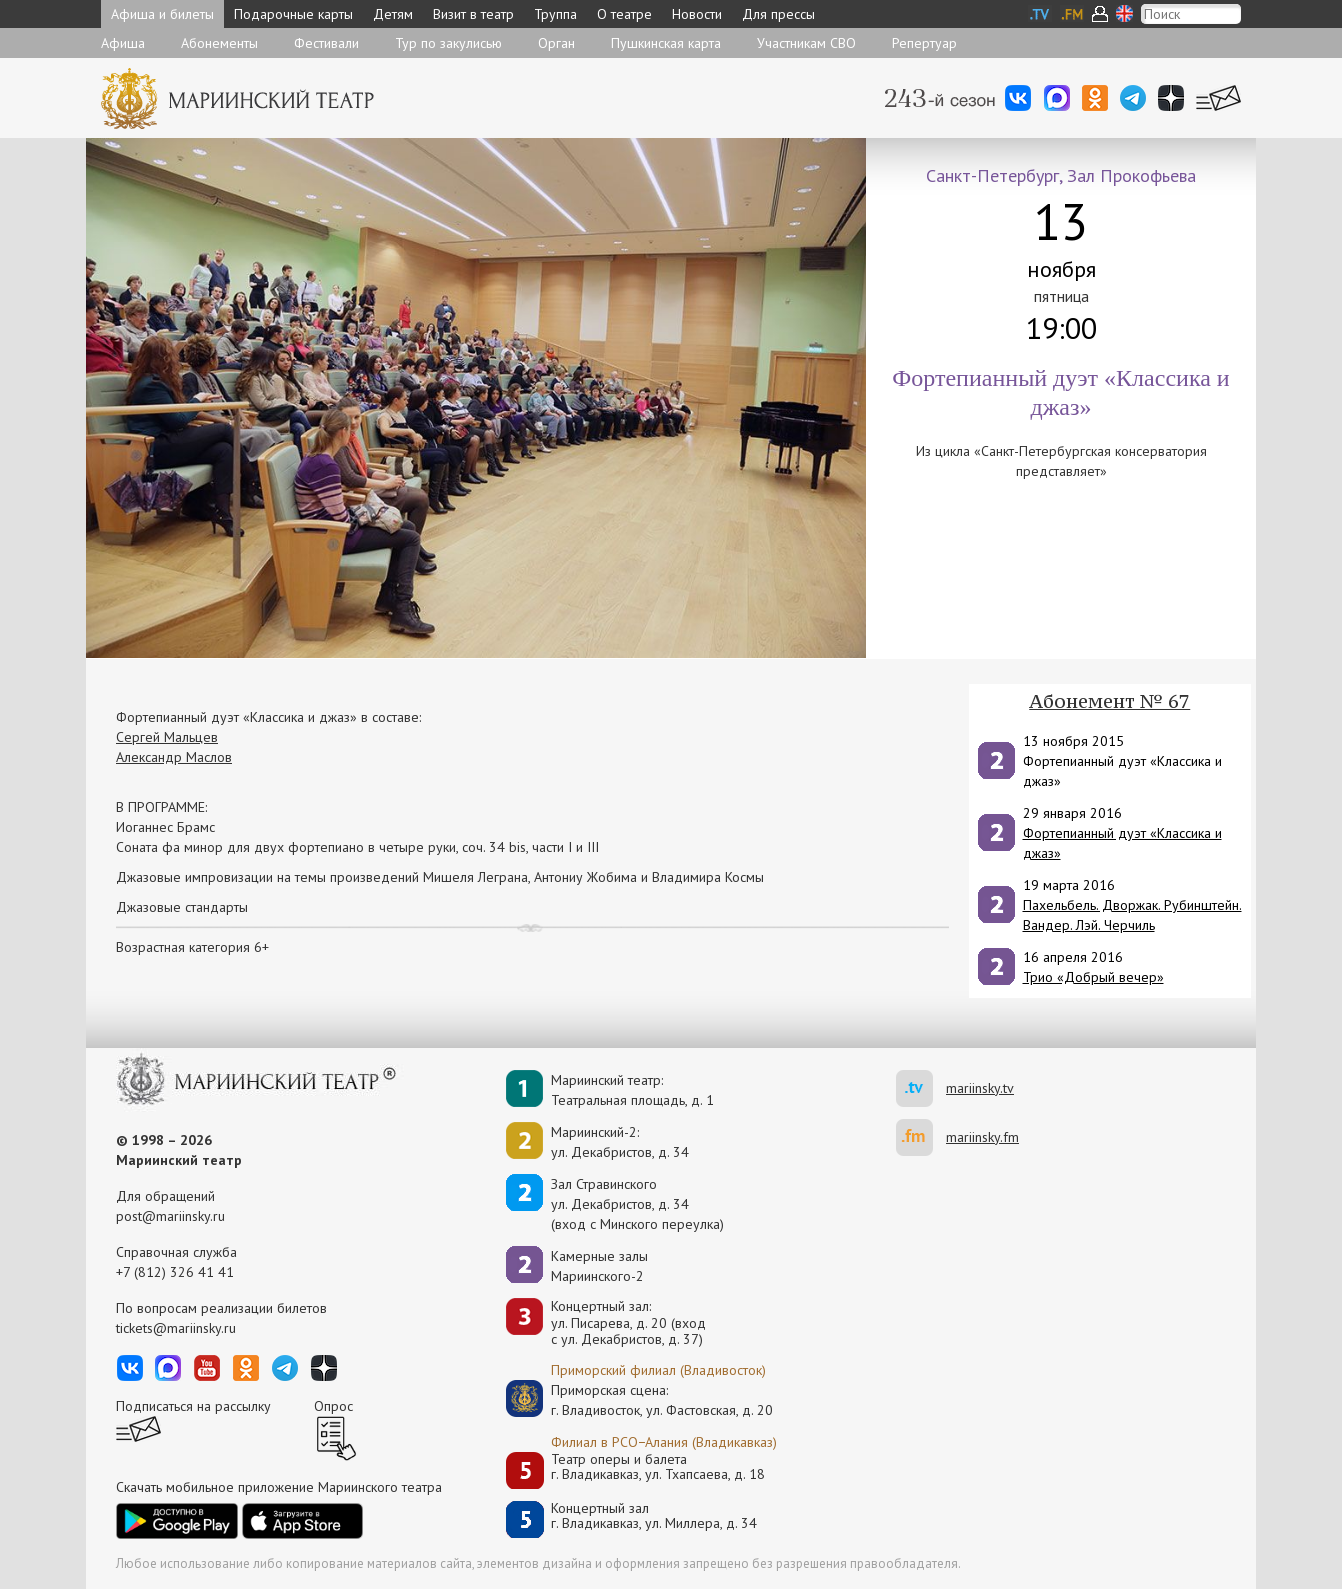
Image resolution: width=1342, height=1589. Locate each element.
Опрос (333, 1406)
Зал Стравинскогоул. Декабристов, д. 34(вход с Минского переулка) (637, 1204)
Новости (697, 14)
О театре (624, 14)
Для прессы (778, 14)
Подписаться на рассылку (193, 1406)
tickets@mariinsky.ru (176, 1328)
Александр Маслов (174, 757)
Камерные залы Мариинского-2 (599, 1266)
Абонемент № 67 (1109, 701)
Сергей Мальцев (167, 737)
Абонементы (219, 43)
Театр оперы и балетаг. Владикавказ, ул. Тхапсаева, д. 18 (658, 1467)
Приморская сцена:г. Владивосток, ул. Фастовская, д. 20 (641, 1400)
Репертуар (924, 43)
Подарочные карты (293, 14)
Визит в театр (473, 14)
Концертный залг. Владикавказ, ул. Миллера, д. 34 (654, 1516)
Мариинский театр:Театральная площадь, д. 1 (632, 1090)
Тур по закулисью (448, 43)
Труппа (555, 14)
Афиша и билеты (162, 14)
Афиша (123, 43)
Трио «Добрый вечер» (1093, 977)
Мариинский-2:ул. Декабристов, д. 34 (620, 1142)
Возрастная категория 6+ (192, 947)
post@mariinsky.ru (170, 1216)
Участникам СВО (806, 43)
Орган (556, 43)
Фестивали (326, 43)
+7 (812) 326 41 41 (175, 1272)
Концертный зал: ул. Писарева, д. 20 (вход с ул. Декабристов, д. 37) (628, 1323)
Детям (393, 14)
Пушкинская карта (666, 43)
